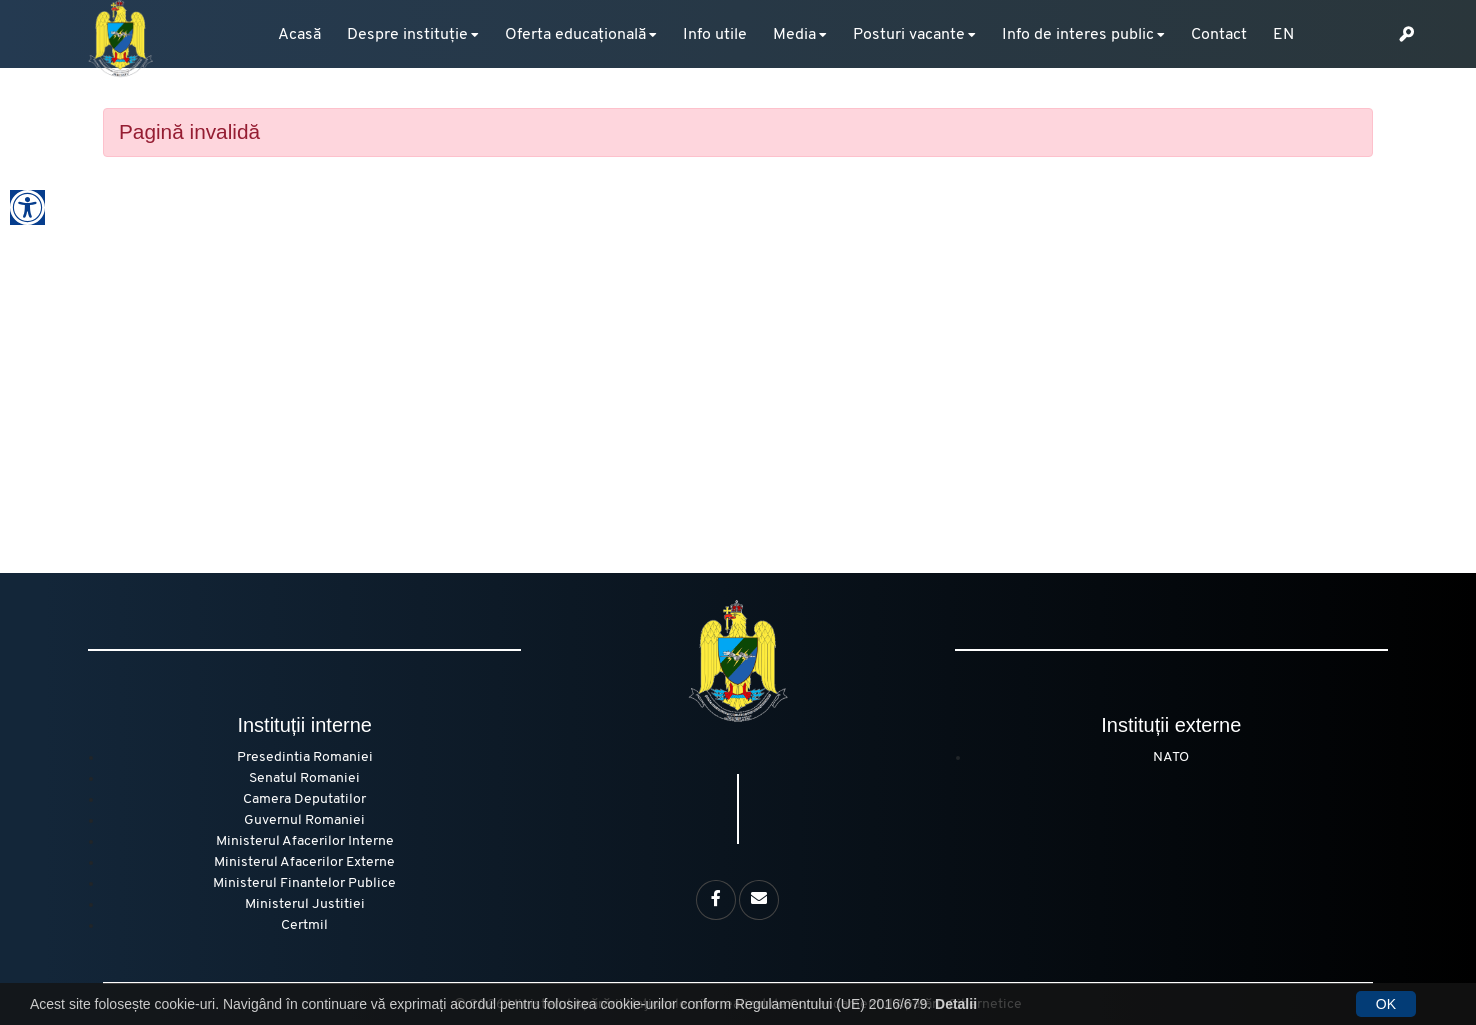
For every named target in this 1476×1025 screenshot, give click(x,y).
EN (1283, 35)
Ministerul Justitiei (305, 904)
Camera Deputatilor (304, 799)
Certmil (304, 925)
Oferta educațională (575, 35)
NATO (1171, 757)
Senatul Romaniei (304, 778)
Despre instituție (407, 35)
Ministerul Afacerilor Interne (305, 841)
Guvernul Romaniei (304, 820)
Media (794, 35)
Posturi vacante (909, 35)
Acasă (299, 35)
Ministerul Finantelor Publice (304, 883)
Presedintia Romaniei (305, 757)
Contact (1219, 35)
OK (1386, 1004)
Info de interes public (1078, 35)
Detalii (956, 1004)
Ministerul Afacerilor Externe (304, 862)
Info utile (715, 35)
